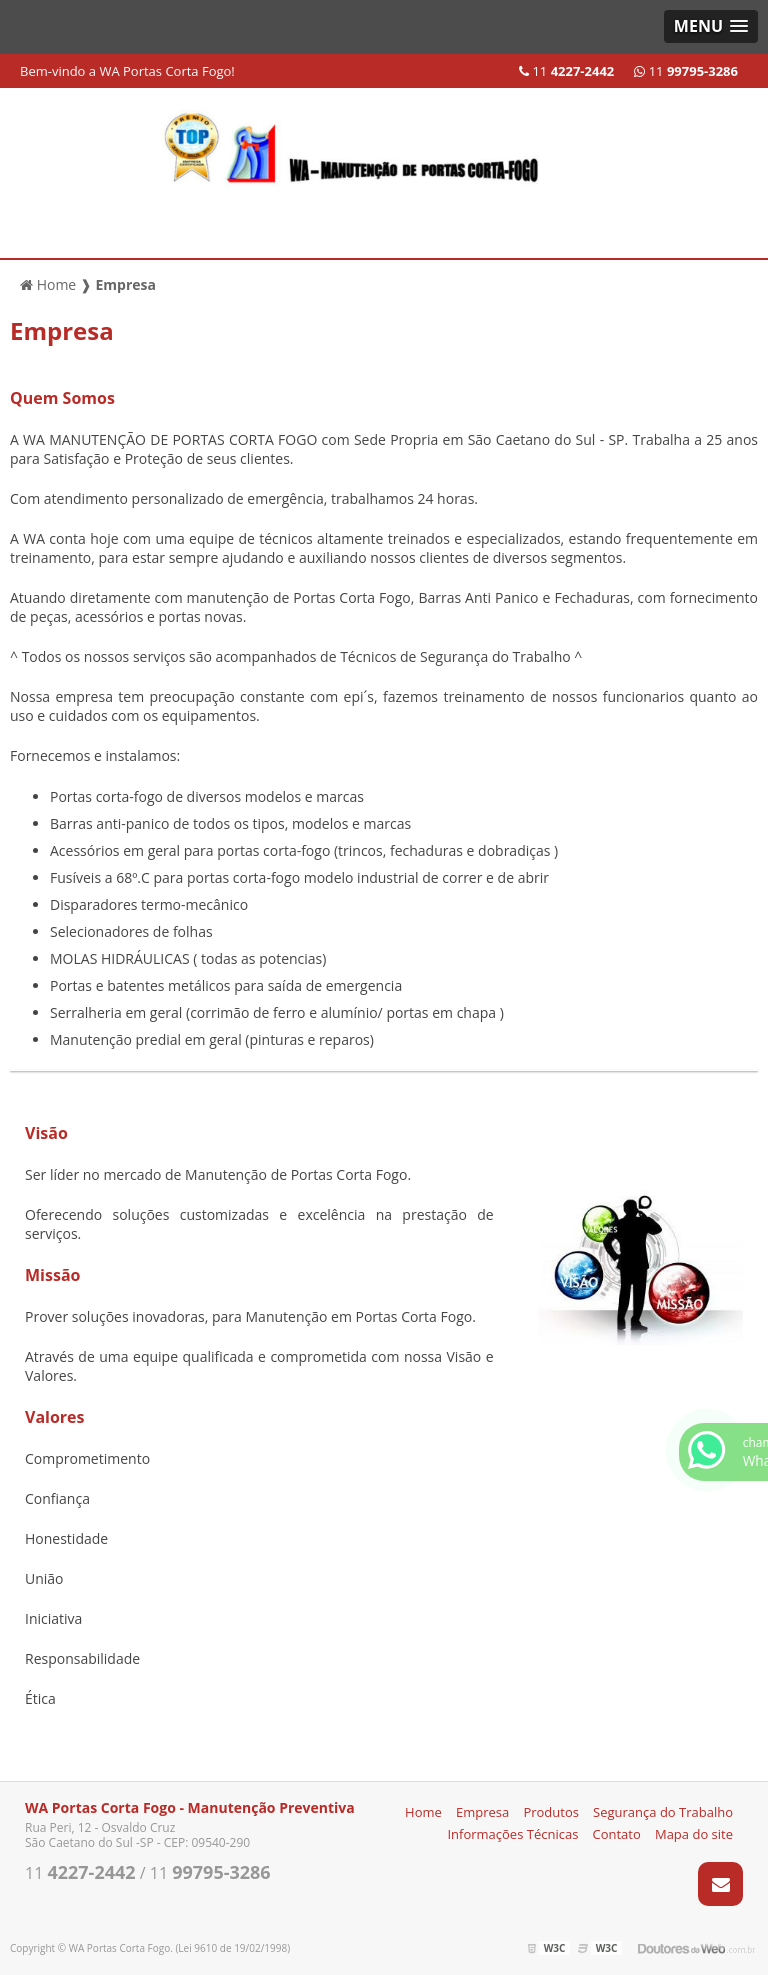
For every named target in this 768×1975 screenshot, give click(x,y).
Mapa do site (694, 1834)
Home (423, 1812)
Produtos (551, 1812)
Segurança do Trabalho (663, 1812)
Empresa (482, 1812)
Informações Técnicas (512, 1834)
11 (686, 71)
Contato (617, 1834)
